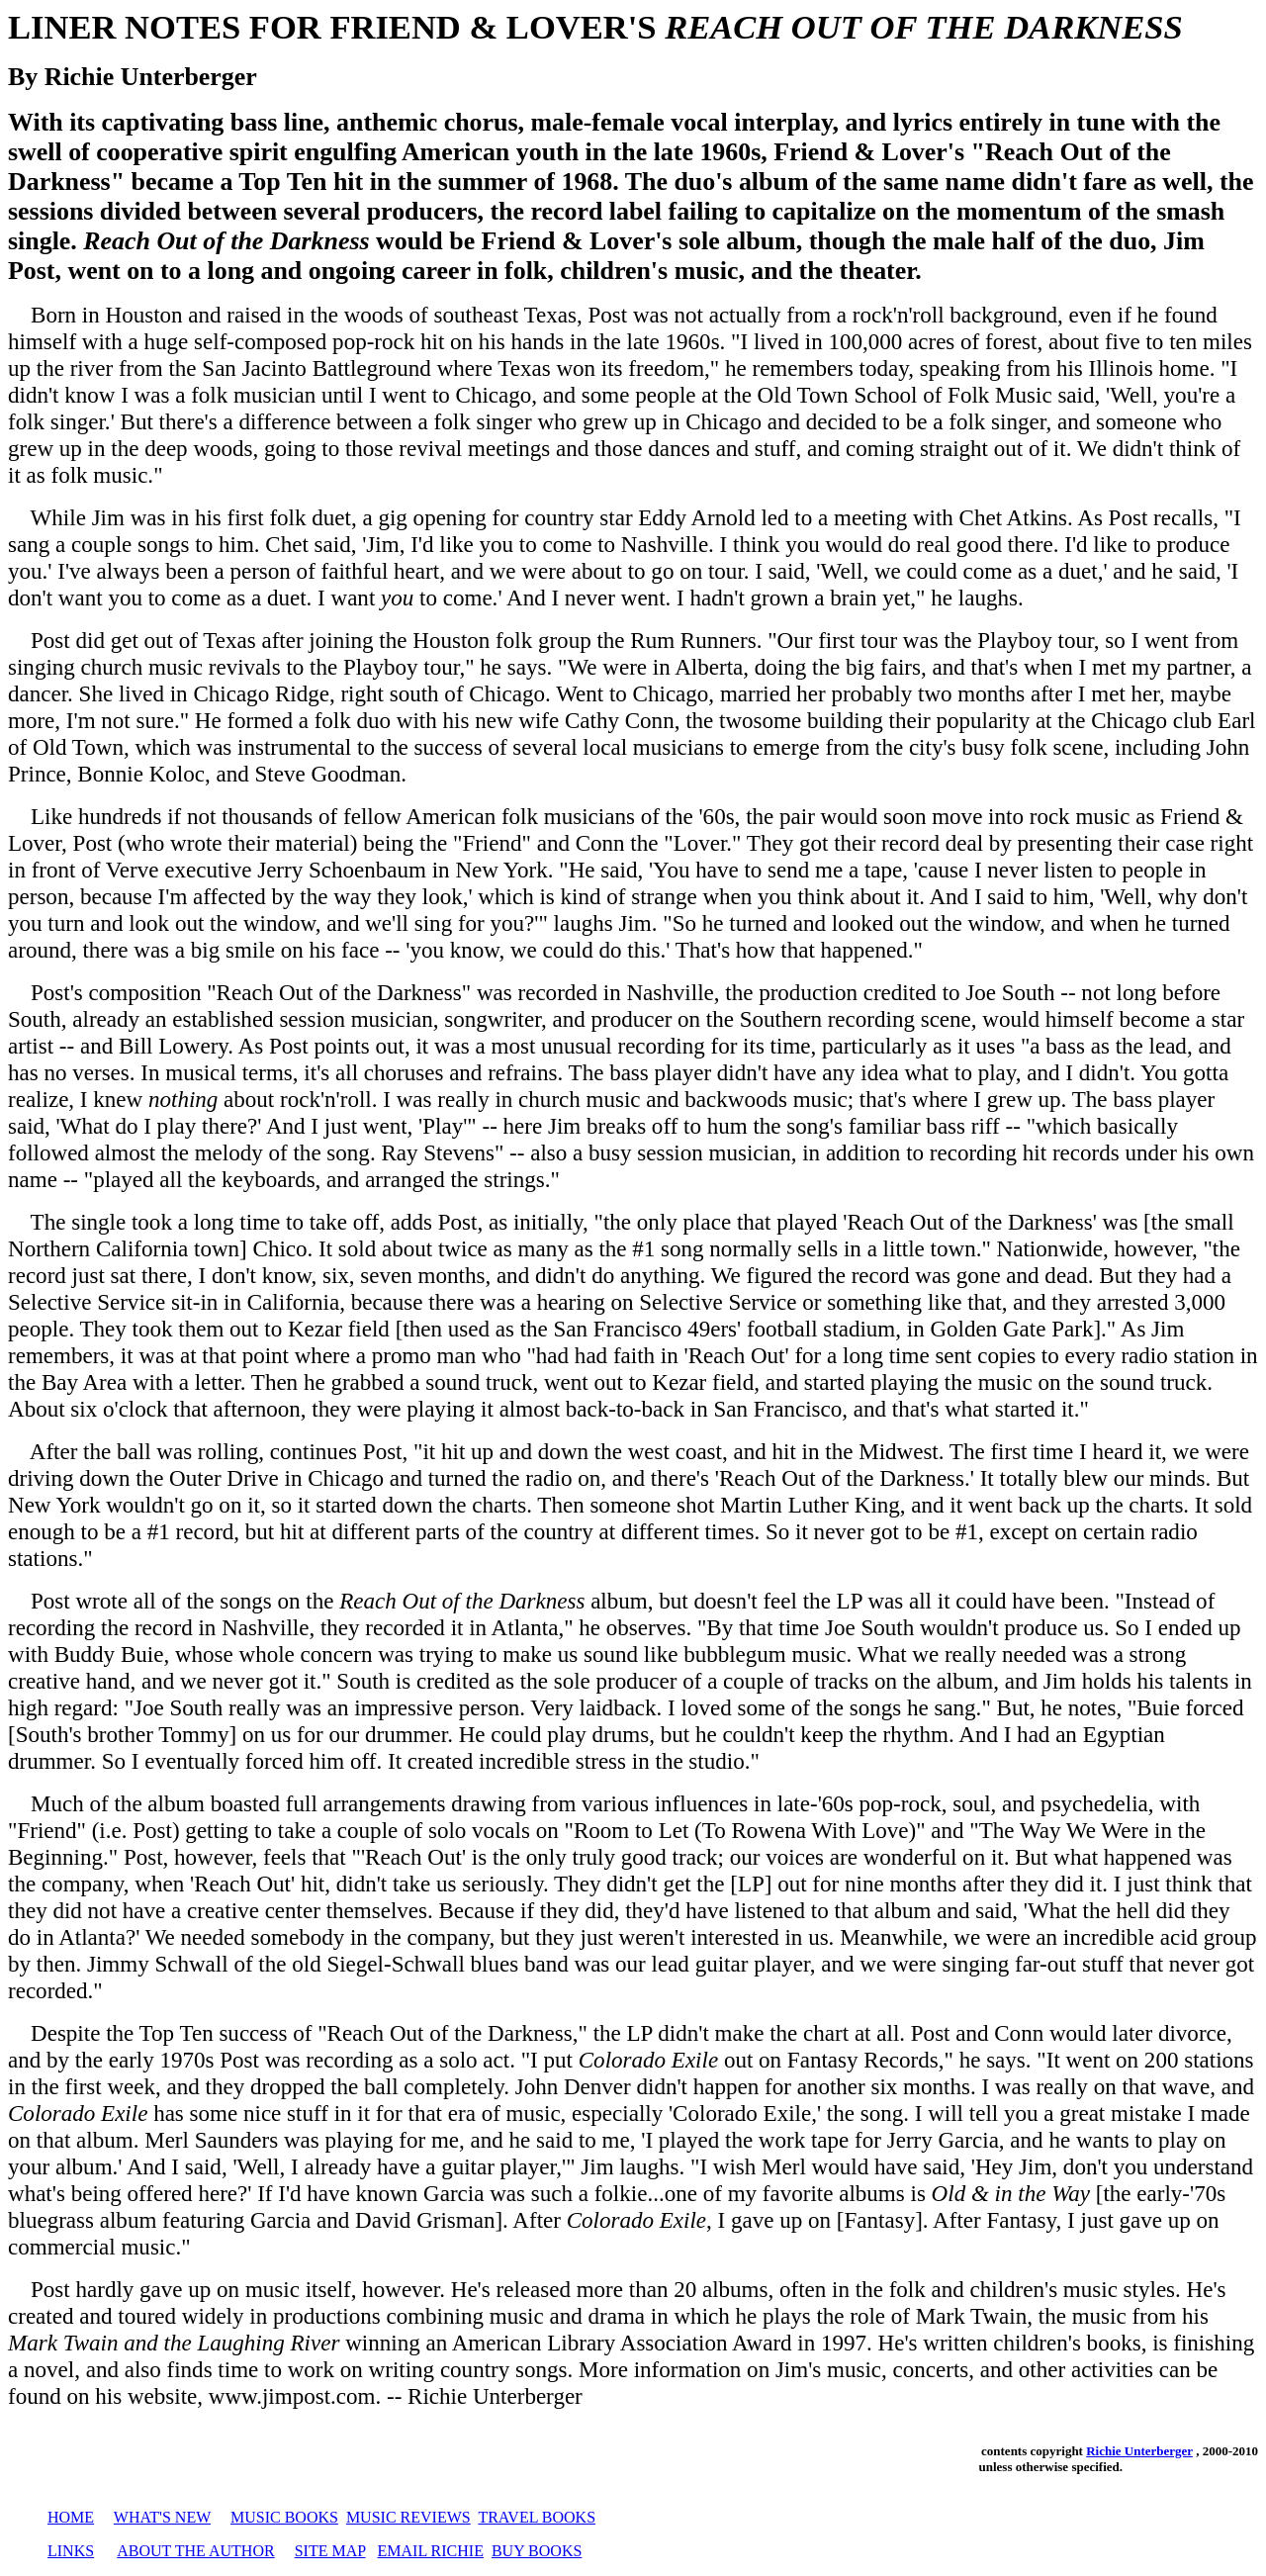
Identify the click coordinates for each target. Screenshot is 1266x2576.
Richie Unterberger (1139, 2450)
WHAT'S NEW (162, 2517)
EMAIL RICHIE (431, 2550)
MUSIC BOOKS (284, 2517)
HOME (70, 2517)
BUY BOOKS (537, 2550)
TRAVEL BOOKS (536, 2517)
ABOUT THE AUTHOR (195, 2550)
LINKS (70, 2550)
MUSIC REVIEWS (408, 2517)
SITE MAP (330, 2550)
